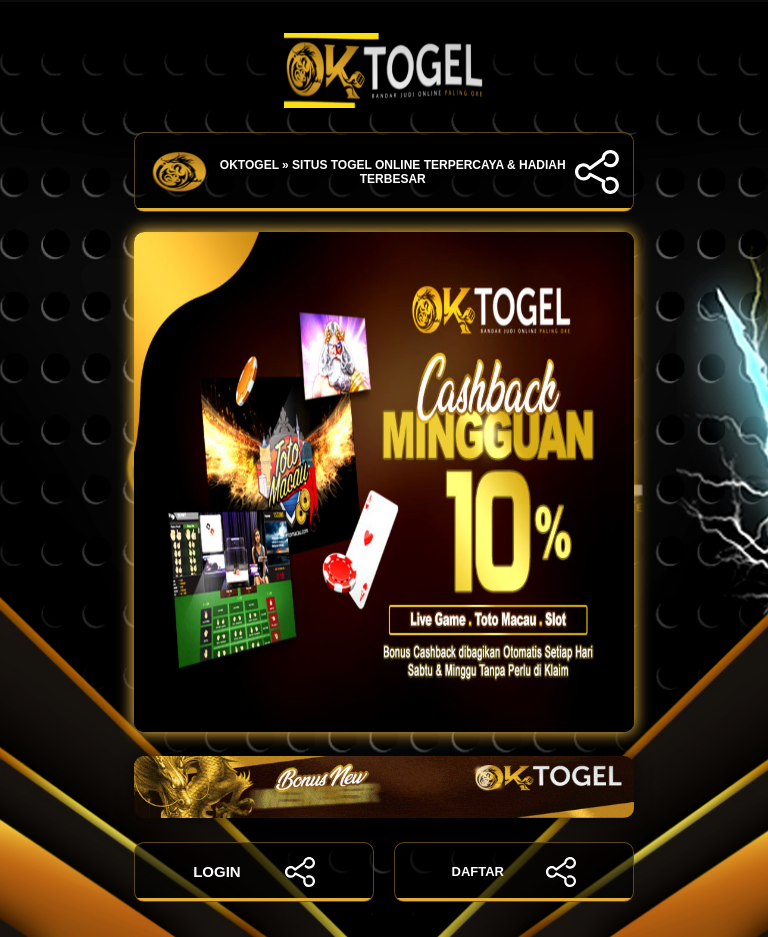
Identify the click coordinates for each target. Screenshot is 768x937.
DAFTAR (514, 872)
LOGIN (254, 872)
